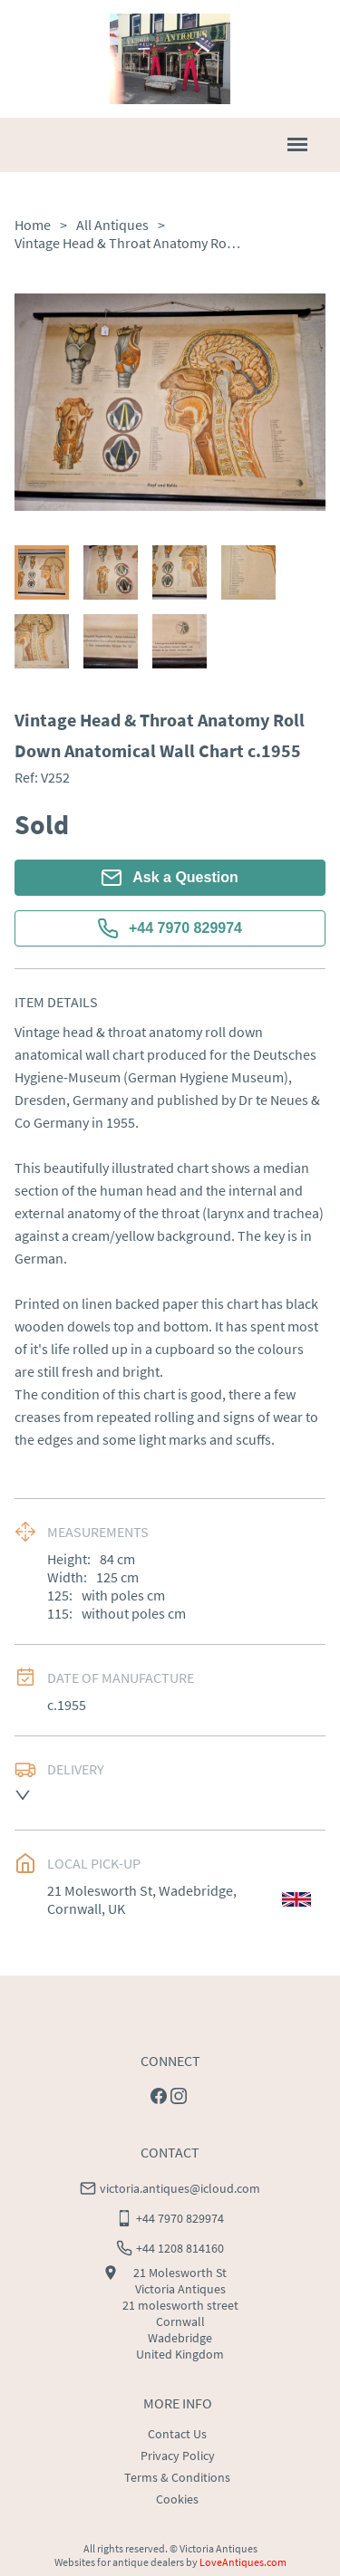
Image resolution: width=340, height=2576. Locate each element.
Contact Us (177, 2434)
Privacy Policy (178, 2455)
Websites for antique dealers (119, 2562)
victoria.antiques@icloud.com (180, 2188)
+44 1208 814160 (180, 2248)
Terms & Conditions (177, 2477)
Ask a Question (170, 878)
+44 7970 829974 (170, 928)
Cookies (177, 2499)
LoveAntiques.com (243, 2562)
